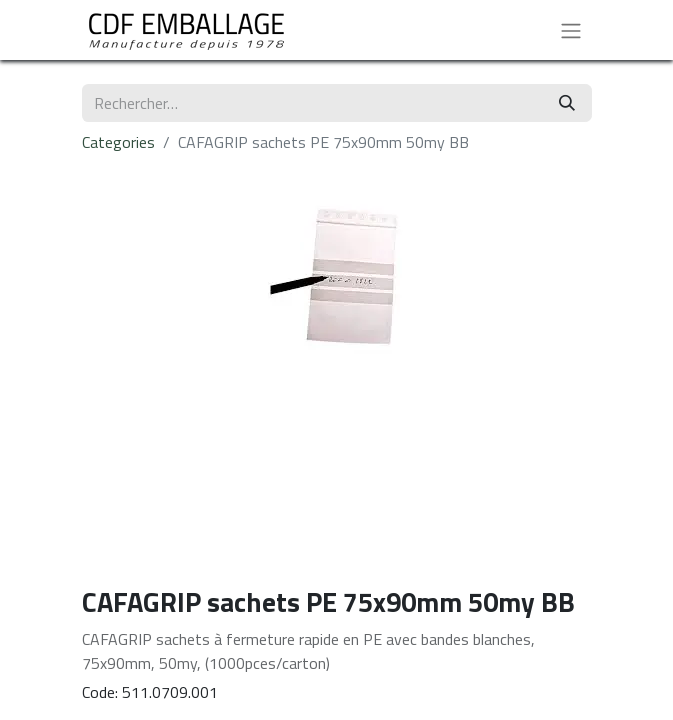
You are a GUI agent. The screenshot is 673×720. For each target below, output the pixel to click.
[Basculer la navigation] (571, 30)
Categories (118, 142)
